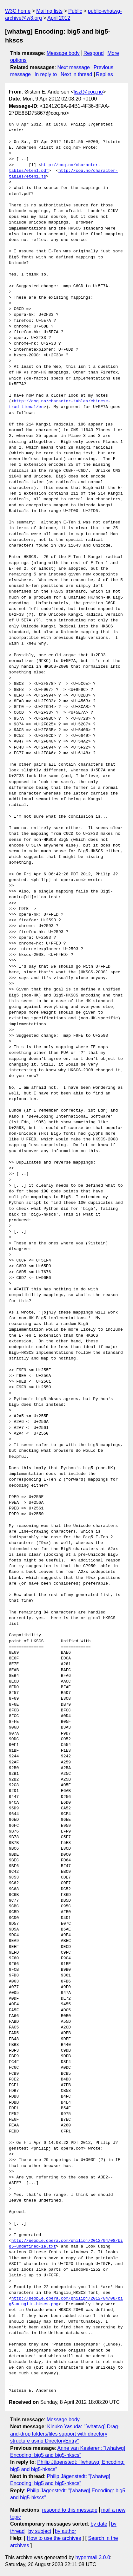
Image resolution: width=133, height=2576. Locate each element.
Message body (63, 53)
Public (75, 11)
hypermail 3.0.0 (92, 2557)
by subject (39, 2531)
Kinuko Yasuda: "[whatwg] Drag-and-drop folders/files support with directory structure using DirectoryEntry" (65, 2433)
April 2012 (58, 18)
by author (65, 2531)
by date (98, 2524)
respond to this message (69, 2510)
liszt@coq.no (88, 91)
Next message (73, 67)
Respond (93, 53)
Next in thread (76, 74)
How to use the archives (54, 2538)
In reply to (46, 74)
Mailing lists (49, 11)
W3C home (17, 11)
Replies (104, 74)
